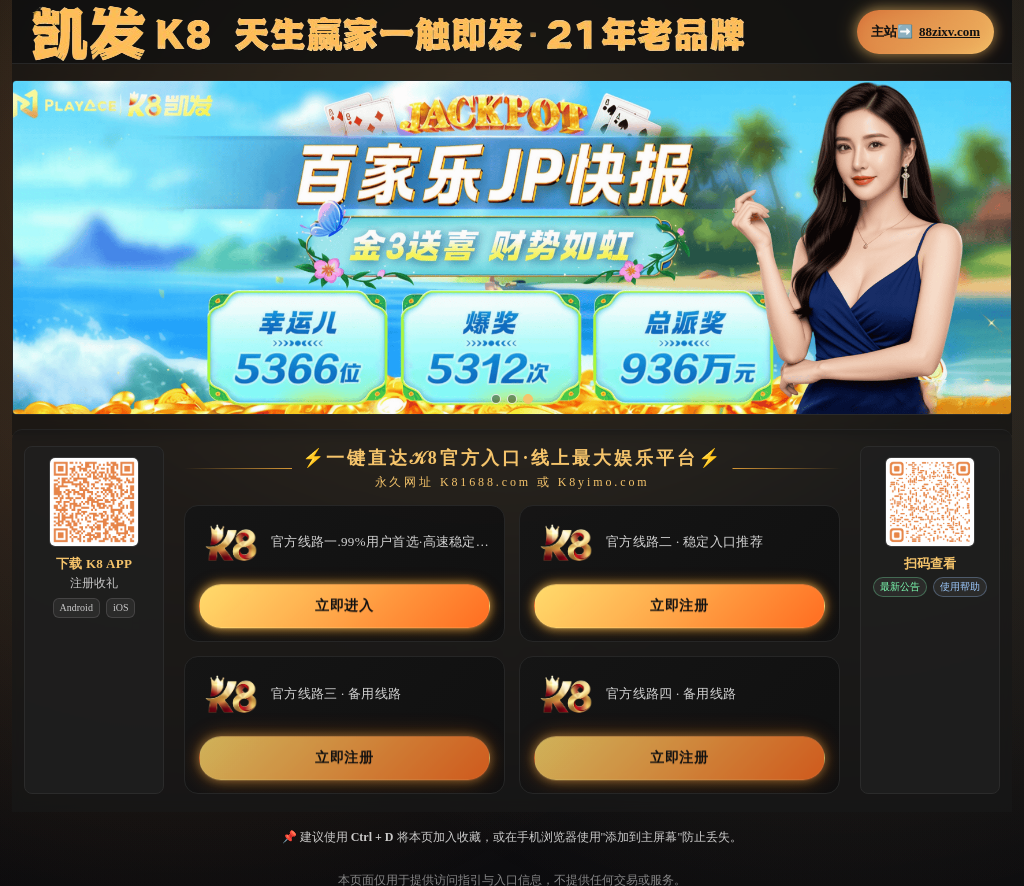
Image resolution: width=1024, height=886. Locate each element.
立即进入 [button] (344, 606)
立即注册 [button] (679, 606)
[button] (512, 247)
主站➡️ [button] (925, 32)
